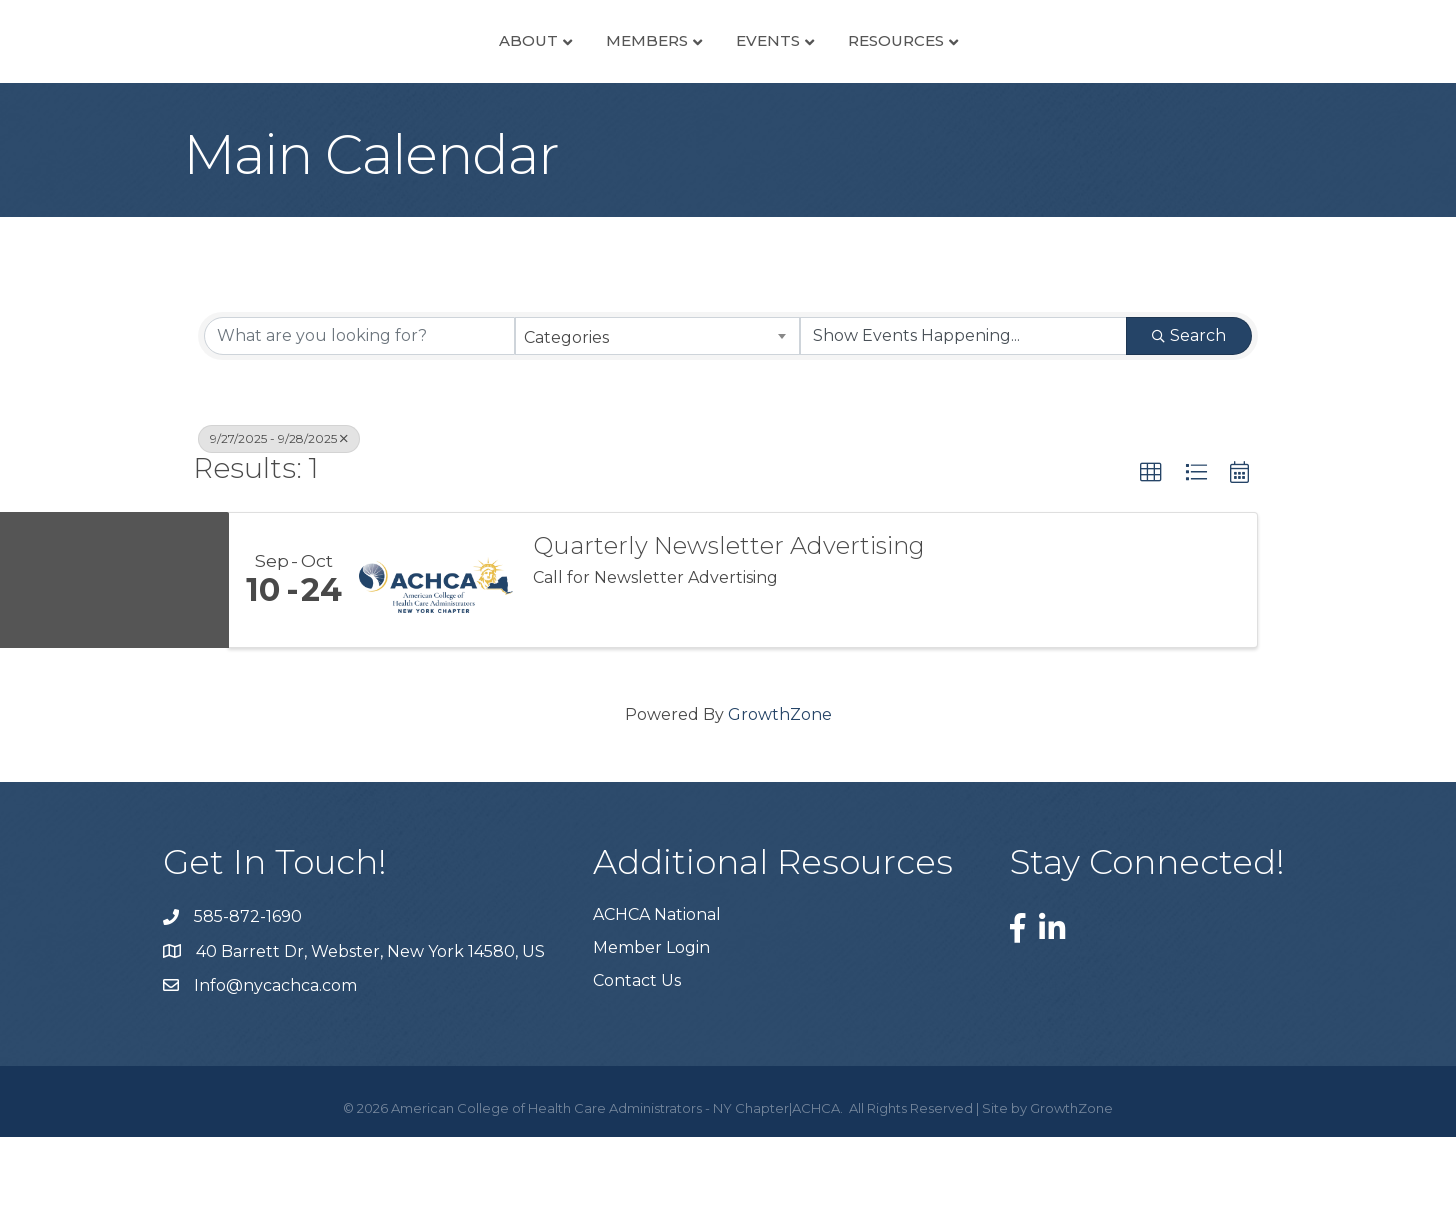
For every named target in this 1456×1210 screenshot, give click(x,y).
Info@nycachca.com (275, 1057)
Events (953, 75)
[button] (1151, 545)
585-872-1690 (248, 989)
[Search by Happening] (963, 408)
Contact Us (637, 1053)
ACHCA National (657, 987)
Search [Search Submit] (1189, 407)
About (343, 75)
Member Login (651, 1020)
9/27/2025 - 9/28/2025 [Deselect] (279, 510)
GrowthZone (780, 787)
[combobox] (657, 408)
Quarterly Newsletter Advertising (729, 619)
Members (462, 75)
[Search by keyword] (359, 408)
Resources (1081, 75)
